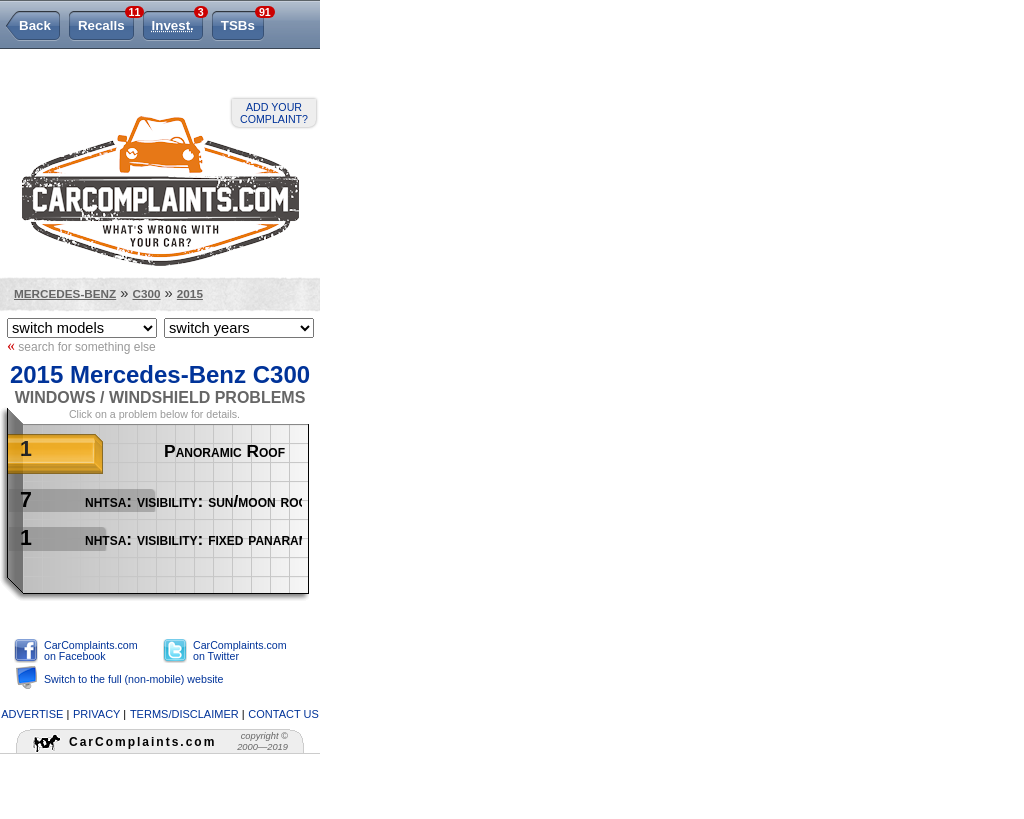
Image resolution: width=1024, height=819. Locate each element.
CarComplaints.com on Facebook (91, 650)
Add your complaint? (274, 113)
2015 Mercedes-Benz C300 (160, 374)
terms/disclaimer (184, 714)
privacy (96, 714)
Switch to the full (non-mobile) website (133, 679)
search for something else (81, 346)
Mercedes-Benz (65, 293)
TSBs (242, 22)
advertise (32, 714)
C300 (147, 293)
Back (35, 25)
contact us (283, 714)
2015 (190, 293)
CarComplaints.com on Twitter (240, 650)
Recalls (106, 22)
